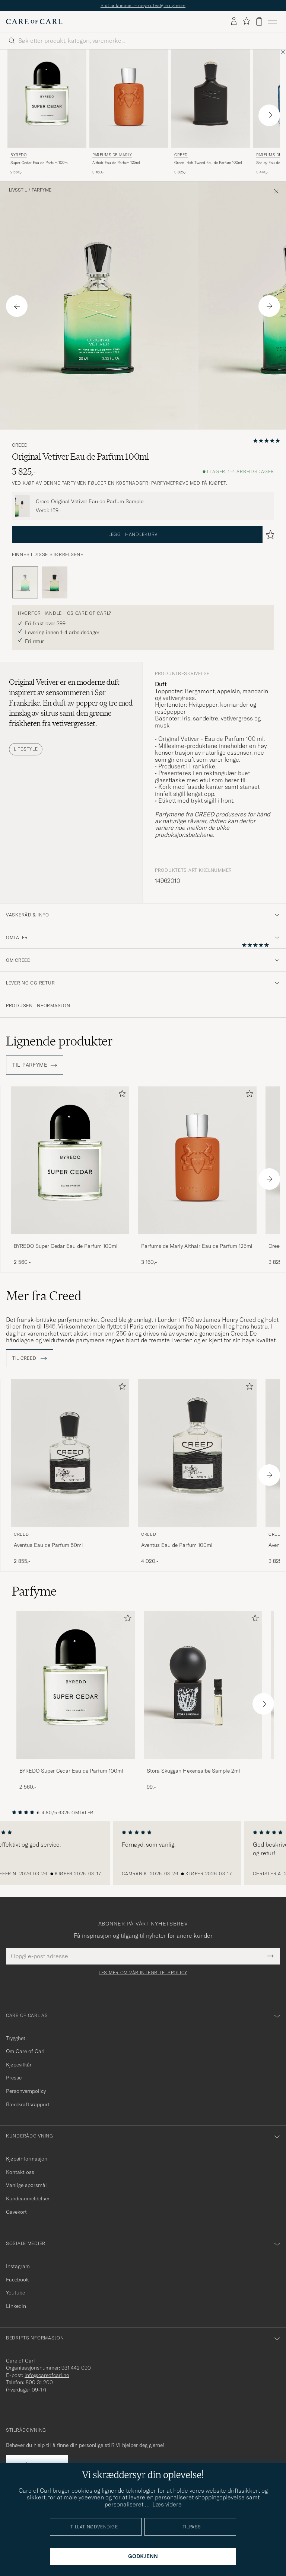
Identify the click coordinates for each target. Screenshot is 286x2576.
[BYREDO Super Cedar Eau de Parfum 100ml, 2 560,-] (47, 112)
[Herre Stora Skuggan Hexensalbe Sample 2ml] (203, 1684)
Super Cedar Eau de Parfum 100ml (39, 162)
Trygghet (15, 2038)
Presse (14, 2077)
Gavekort (16, 2212)
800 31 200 (39, 2382)
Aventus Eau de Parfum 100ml (177, 1545)
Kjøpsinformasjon (26, 2158)
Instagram (18, 2266)
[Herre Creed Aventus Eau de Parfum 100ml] (197, 1453)
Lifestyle (26, 749)
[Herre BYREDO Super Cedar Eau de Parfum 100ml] (46, 98)
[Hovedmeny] (272, 22)
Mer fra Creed (44, 1296)
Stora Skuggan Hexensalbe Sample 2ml (193, 1770)
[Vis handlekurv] (259, 21)
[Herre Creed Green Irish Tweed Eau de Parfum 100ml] (210, 98)
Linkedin (16, 2306)
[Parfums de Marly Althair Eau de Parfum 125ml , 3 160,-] (129, 112)
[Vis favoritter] (246, 21)
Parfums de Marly (112, 154)
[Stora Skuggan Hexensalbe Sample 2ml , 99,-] (203, 1700)
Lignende (59, 1041)
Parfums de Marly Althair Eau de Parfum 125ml (196, 1246)
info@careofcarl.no (47, 2375)
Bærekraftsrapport (28, 2104)
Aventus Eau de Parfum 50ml (48, 1545)
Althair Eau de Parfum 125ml (116, 162)
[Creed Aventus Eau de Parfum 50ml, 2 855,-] (70, 1472)
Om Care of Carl (25, 2051)
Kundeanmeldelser (28, 2198)
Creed (181, 154)
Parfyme (41, 190)
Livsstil (18, 190)
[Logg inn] (233, 21)
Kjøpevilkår (19, 2064)
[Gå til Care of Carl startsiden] (34, 22)
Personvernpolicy (26, 2091)
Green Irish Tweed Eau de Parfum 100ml (208, 162)
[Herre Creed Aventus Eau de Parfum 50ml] (70, 1453)
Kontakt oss (20, 2172)
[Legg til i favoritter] (120, 1095)
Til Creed (29, 1358)
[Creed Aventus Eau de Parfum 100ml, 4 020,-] (197, 1472)
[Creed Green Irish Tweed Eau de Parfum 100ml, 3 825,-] (211, 112)
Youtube (15, 2292)
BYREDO (18, 154)
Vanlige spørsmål (26, 2185)
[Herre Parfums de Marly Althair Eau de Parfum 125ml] (128, 98)
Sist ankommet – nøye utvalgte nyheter (143, 5)
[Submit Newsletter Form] (270, 1956)
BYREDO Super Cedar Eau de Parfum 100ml (66, 1246)
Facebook (17, 2279)
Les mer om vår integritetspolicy (143, 1972)
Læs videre (167, 2504)
